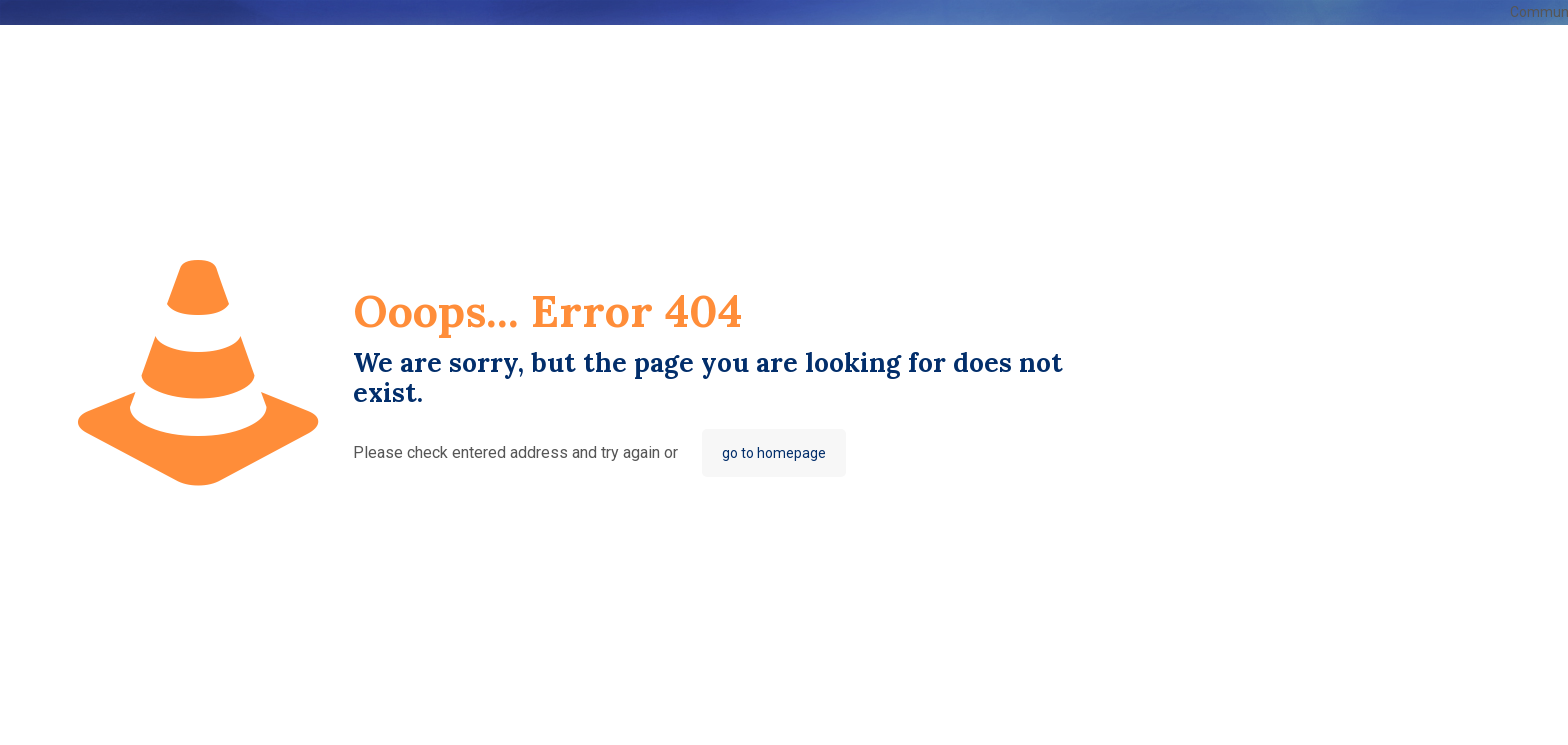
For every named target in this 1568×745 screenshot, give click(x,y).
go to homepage (774, 453)
